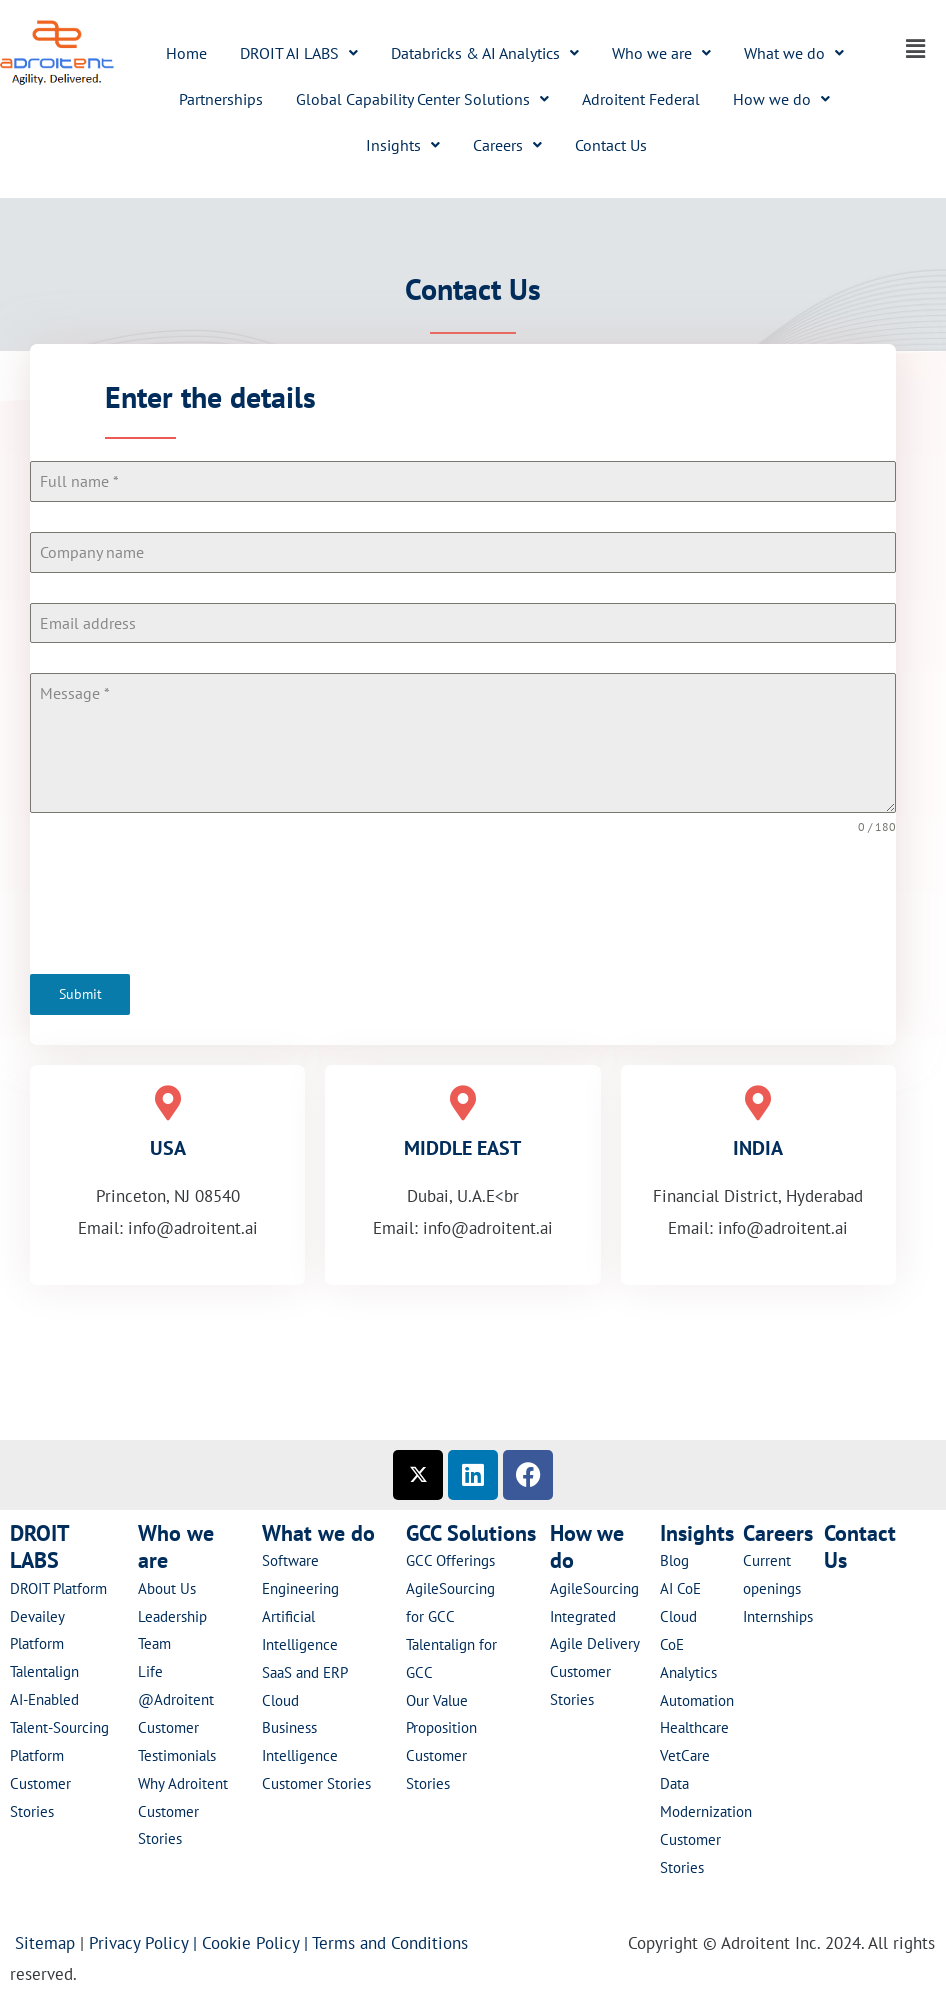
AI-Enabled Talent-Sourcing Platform (59, 1726)
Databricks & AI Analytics (485, 53)
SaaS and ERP (305, 1671)
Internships (778, 1615)
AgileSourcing (594, 1587)
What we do (794, 53)
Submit (80, 994)
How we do (781, 99)
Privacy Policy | (145, 1942)
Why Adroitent (183, 1782)
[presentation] (463, 905)
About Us (167, 1587)
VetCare (685, 1754)
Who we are (661, 53)
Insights (403, 145)
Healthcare (694, 1727)
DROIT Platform (58, 1587)
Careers (507, 145)
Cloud (280, 1699)
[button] (299, 53)
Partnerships (221, 99)
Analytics (688, 1671)
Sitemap (45, 1942)
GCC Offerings (452, 1560)
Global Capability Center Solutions (422, 99)
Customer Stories (316, 1782)
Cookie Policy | (257, 1942)
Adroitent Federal (641, 99)
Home (186, 53)
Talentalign (44, 1671)
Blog (674, 1560)
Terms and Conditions (395, 1942)
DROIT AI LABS (299, 53)
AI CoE (680, 1587)
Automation (697, 1699)
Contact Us (611, 145)
